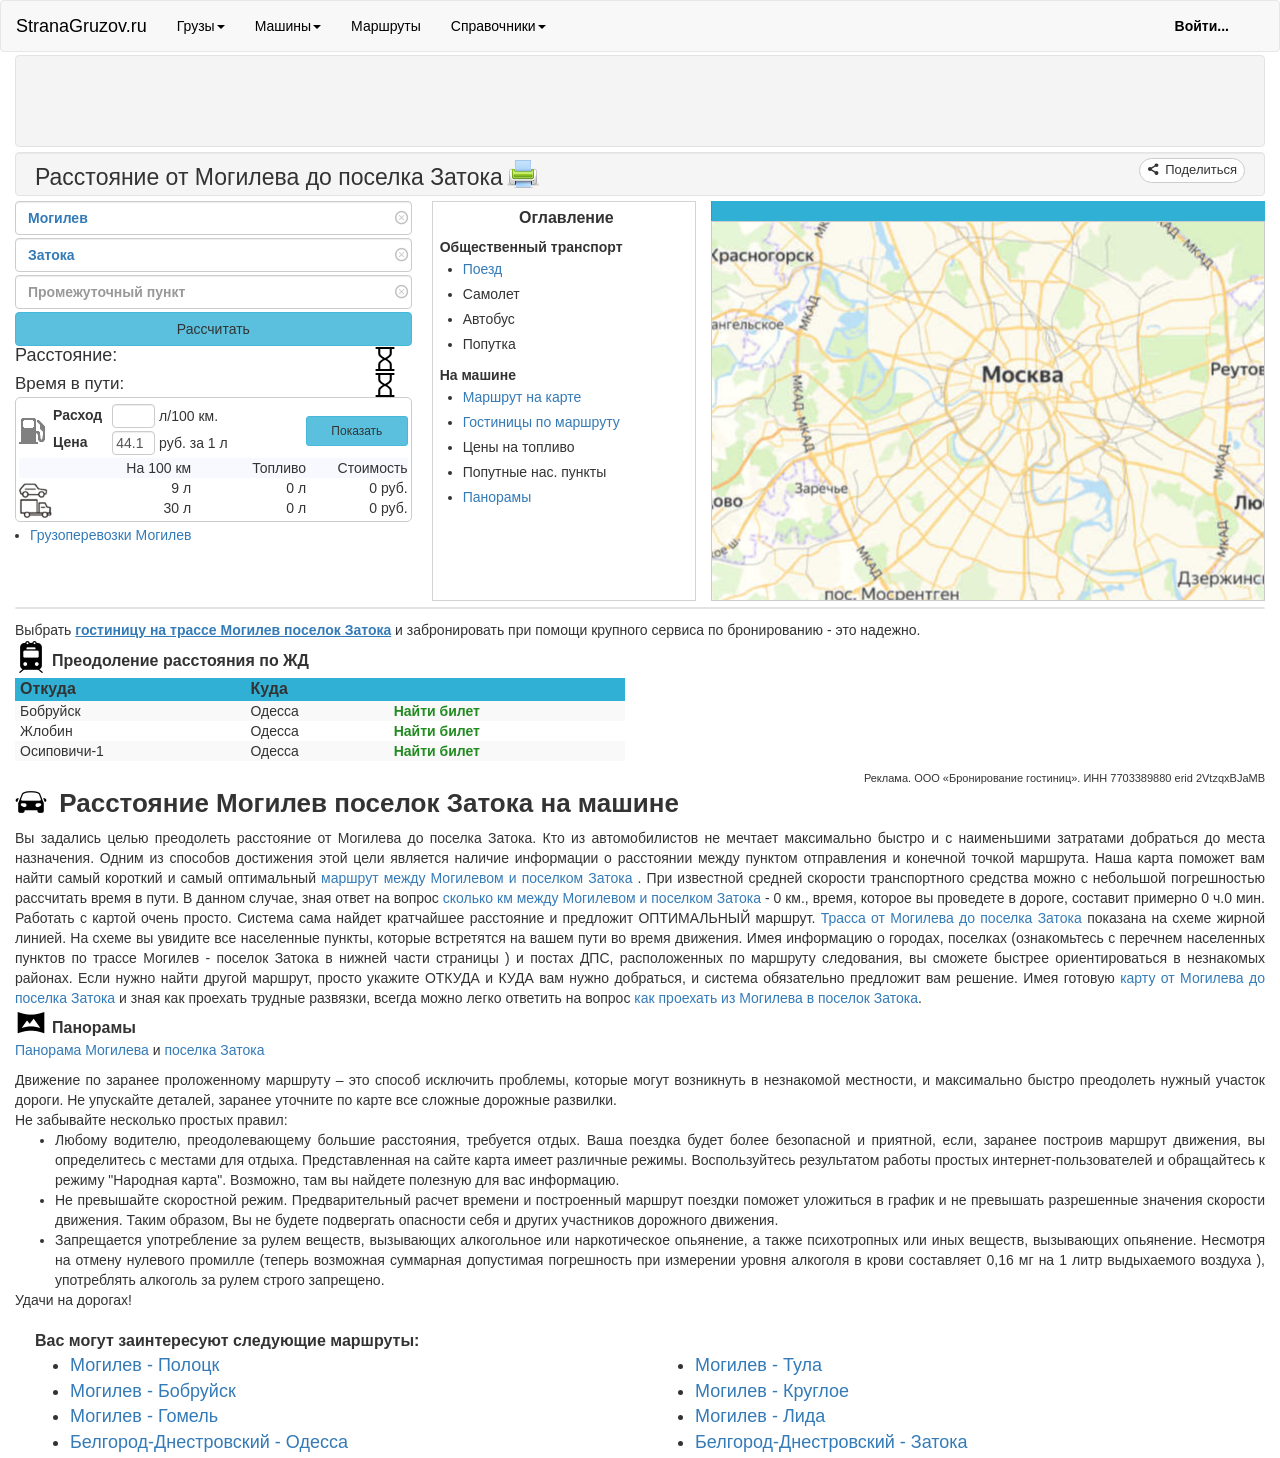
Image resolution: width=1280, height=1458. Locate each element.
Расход (77, 415)
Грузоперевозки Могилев (111, 535)
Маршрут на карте (522, 397)
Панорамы (497, 497)
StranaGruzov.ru (81, 26)
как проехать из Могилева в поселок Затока (776, 998)
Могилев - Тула (758, 1365)
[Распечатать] (523, 180)
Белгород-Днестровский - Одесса (209, 1442)
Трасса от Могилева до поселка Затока (951, 918)
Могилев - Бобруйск (153, 1390)
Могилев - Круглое (772, 1390)
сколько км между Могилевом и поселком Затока (602, 898)
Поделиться (1199, 169)
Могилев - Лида (760, 1416)
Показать (356, 431)
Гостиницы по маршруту (541, 422)
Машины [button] (288, 26)
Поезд (483, 269)
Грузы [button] (201, 26)
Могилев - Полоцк (144, 1365)
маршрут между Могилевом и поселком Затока (479, 878)
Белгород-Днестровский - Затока (831, 1442)
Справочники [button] (498, 26)
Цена (70, 442)
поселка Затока (214, 1050)
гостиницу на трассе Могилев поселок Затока (233, 630)
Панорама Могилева (82, 1050)
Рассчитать (213, 329)
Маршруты (386, 26)
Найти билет (437, 711)
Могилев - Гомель (144, 1416)
